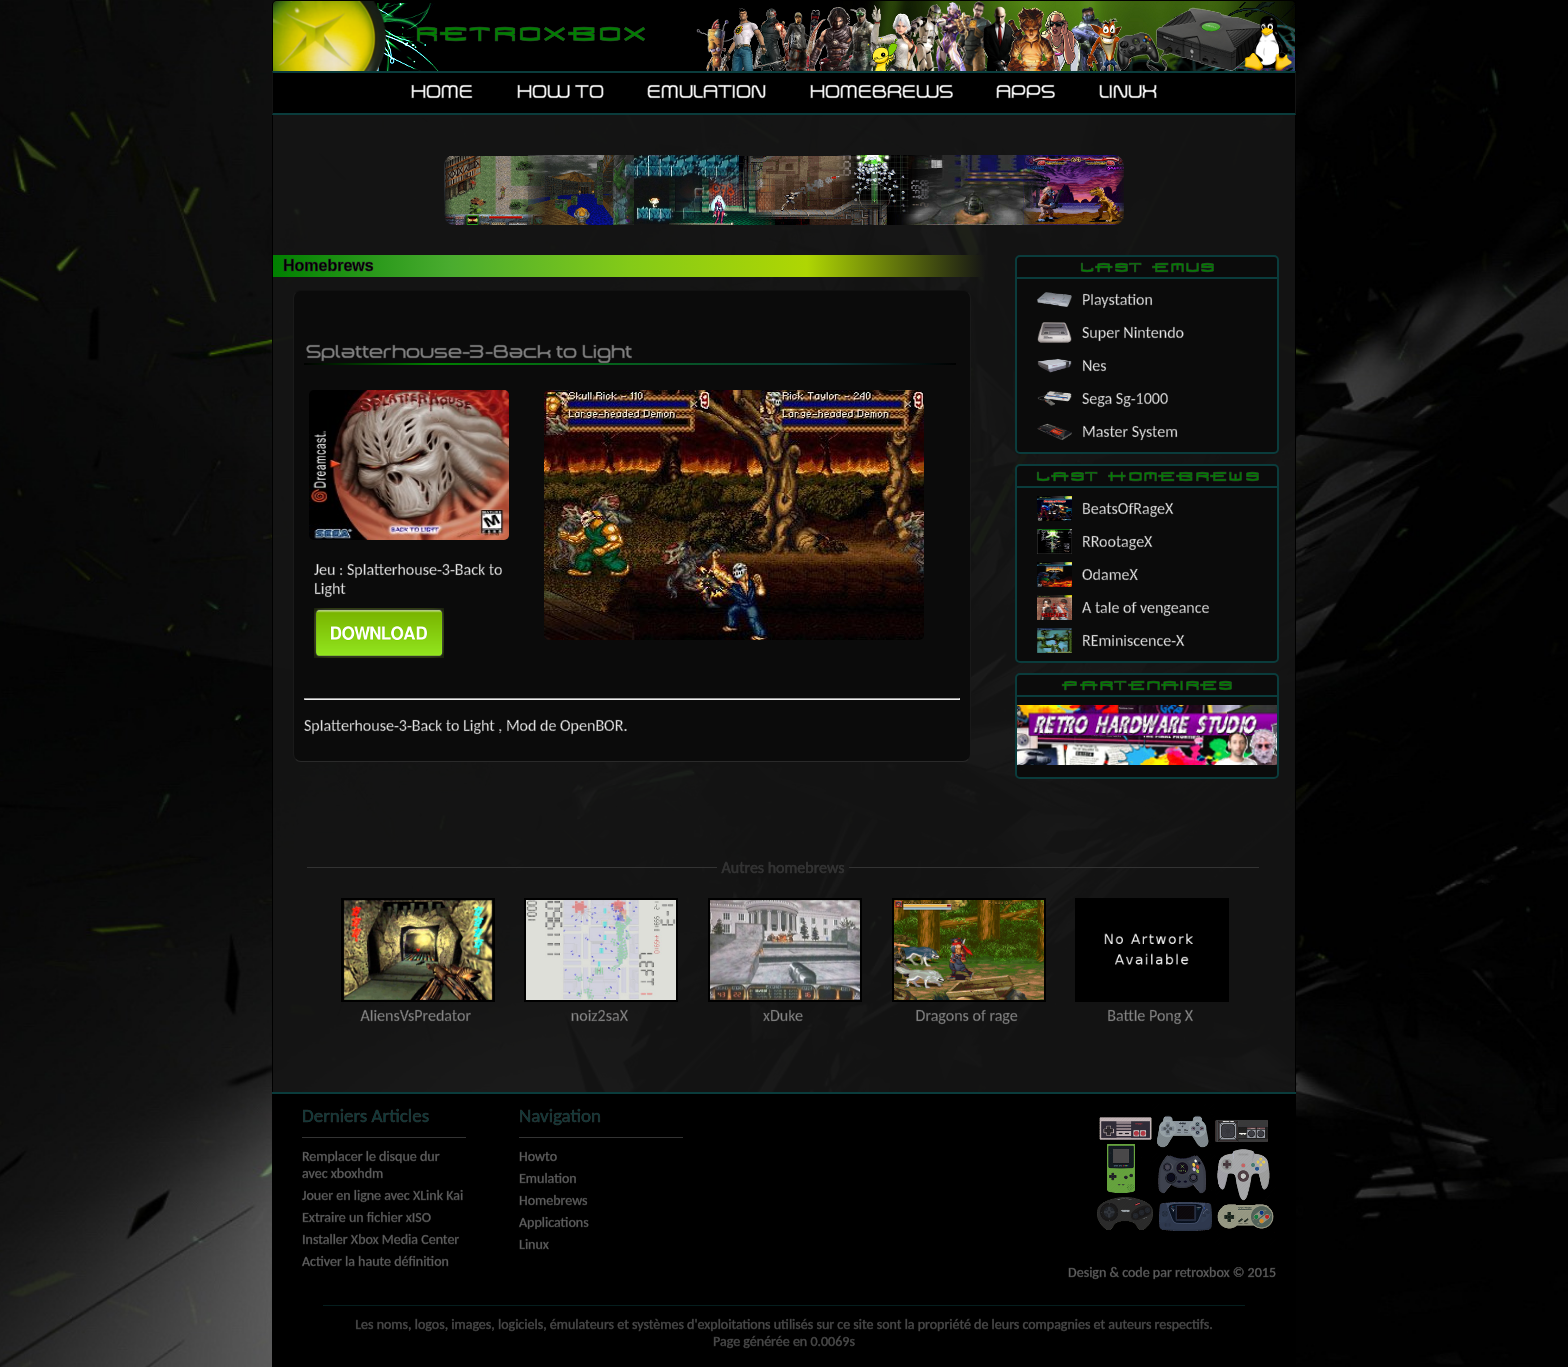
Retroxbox (529, 35)
